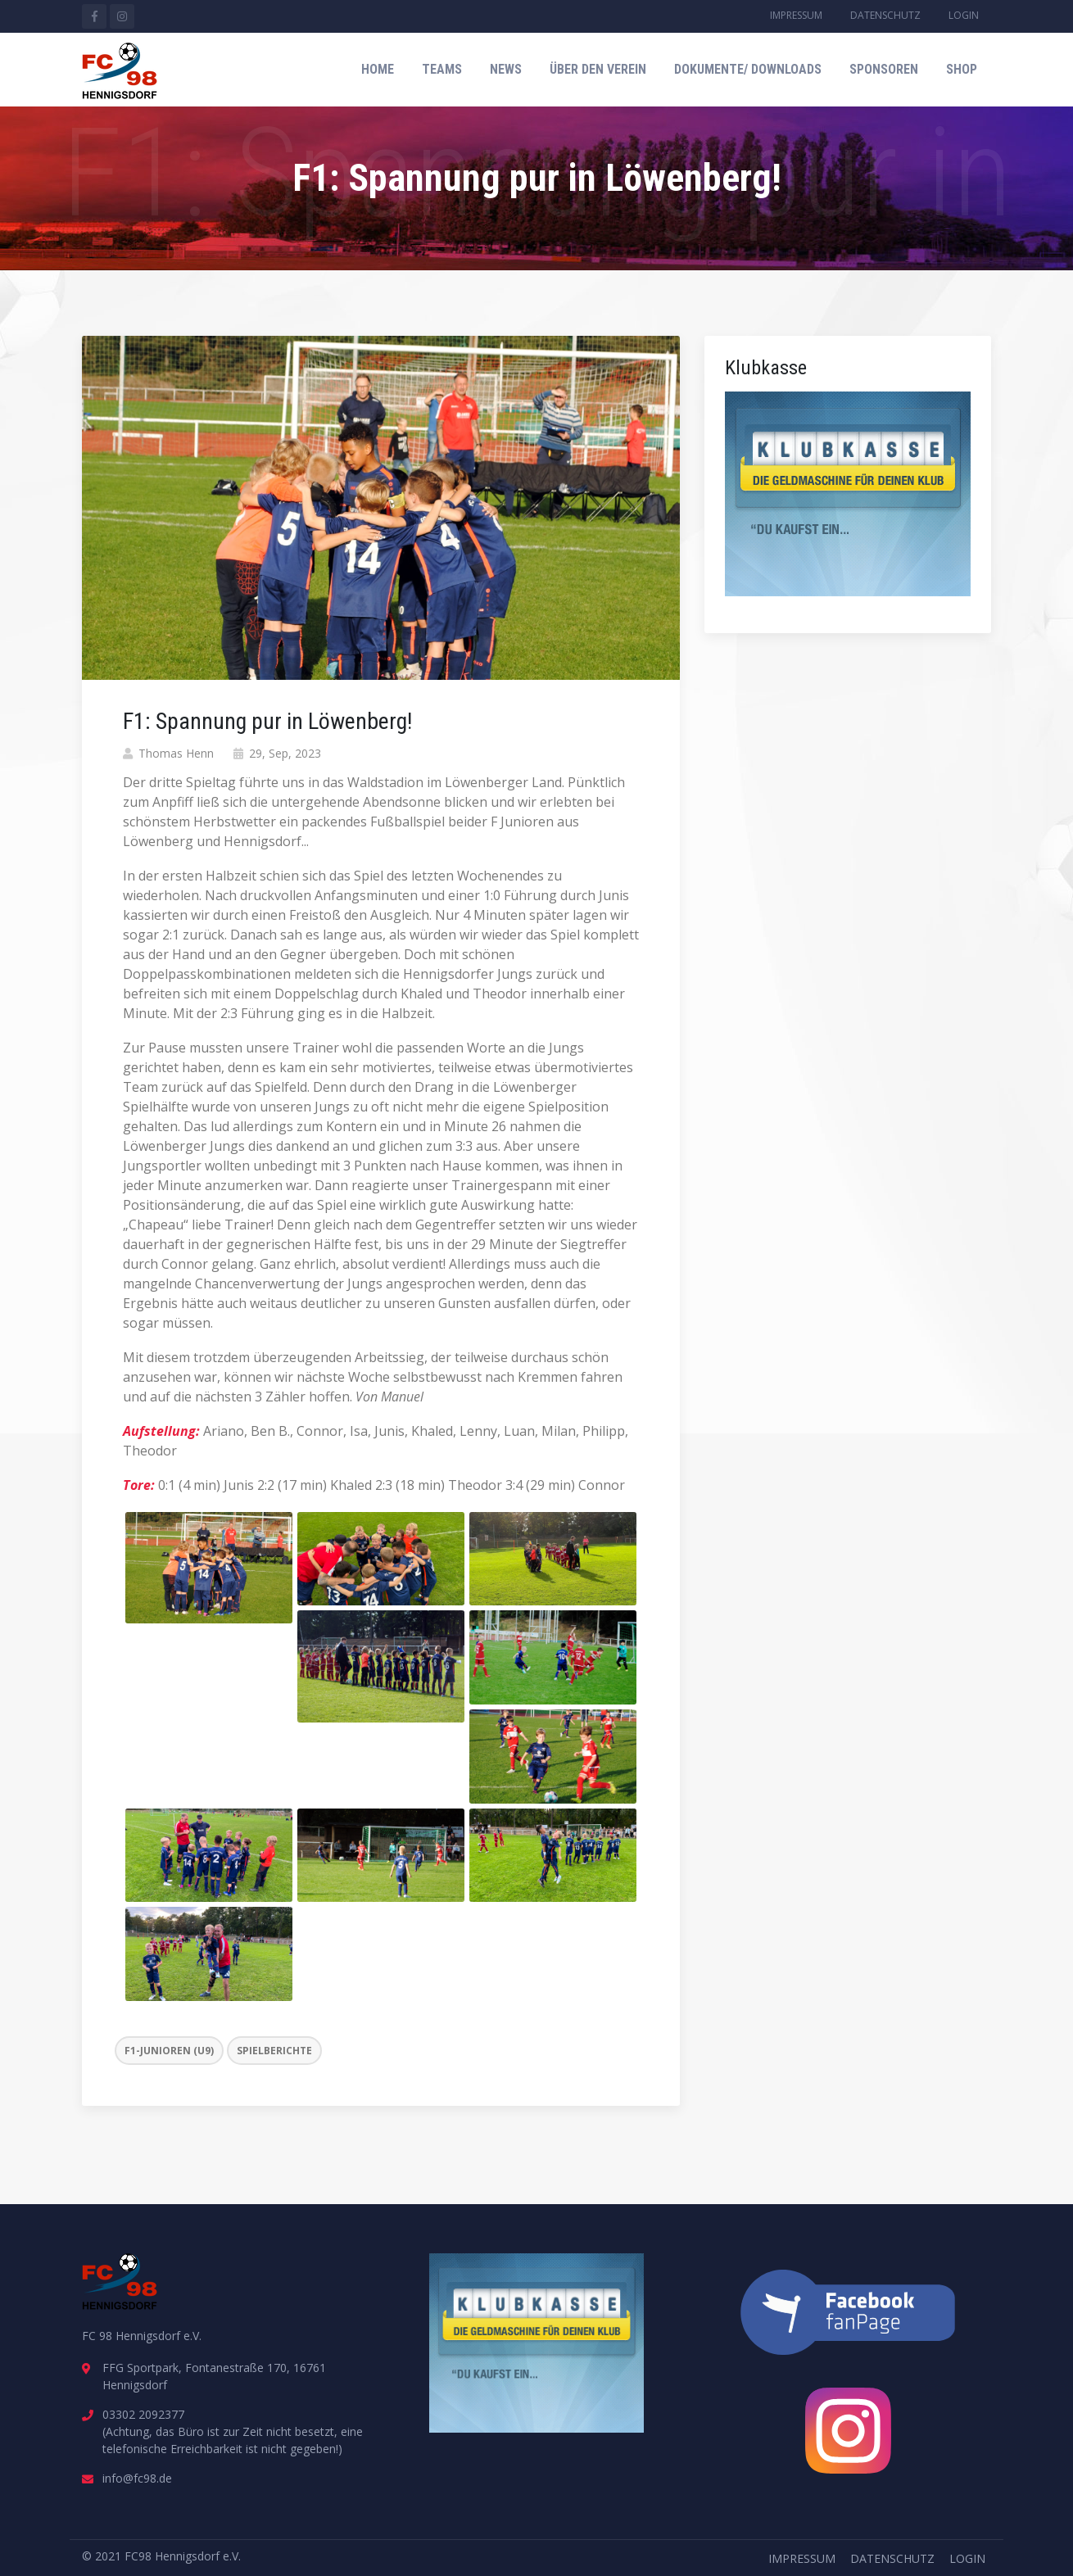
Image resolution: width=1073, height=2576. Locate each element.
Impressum (796, 15)
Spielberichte (274, 2051)
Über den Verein (598, 69)
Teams (442, 69)
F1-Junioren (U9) (169, 2051)
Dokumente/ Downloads (748, 69)
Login (963, 15)
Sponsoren (883, 69)
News (506, 69)
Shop (961, 69)
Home (377, 69)
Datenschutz (885, 15)
